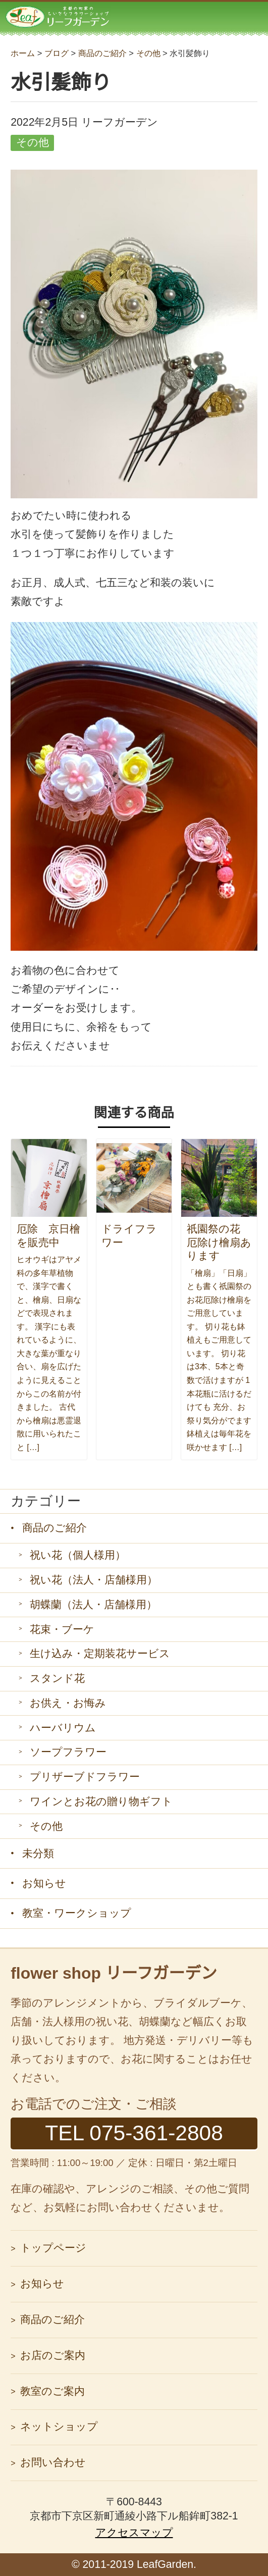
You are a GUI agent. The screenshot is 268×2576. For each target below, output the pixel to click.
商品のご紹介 (54, 1528)
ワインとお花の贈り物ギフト (101, 1801)
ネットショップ (59, 2426)
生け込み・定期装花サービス (100, 1653)
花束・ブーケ (62, 1629)
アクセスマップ (134, 2533)
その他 (46, 1826)
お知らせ (44, 1883)
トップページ (53, 2248)
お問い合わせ (53, 2462)
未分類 (38, 1853)
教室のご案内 (52, 2391)
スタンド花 (57, 1678)
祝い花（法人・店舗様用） (93, 1580)
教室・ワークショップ (76, 1913)
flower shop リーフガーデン (114, 1973)
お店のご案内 (52, 2355)
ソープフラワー (68, 1752)
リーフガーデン (58, 16)
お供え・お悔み (68, 1703)
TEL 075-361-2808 (134, 2133)
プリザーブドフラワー (85, 1777)
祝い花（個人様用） (78, 1555)
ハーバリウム (63, 1728)
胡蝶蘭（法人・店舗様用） (93, 1605)
